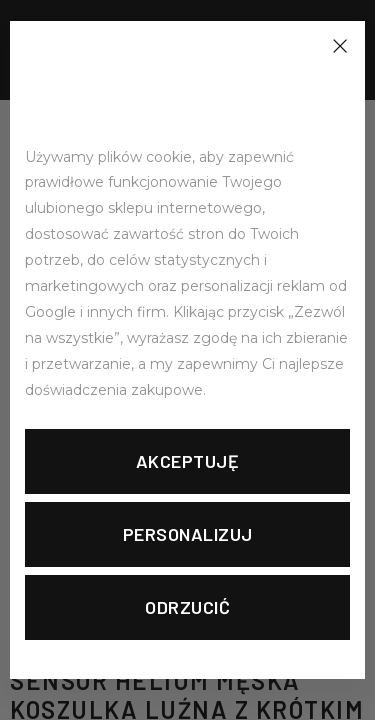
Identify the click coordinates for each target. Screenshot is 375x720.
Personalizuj (188, 534)
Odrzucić (187, 607)
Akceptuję (188, 461)
